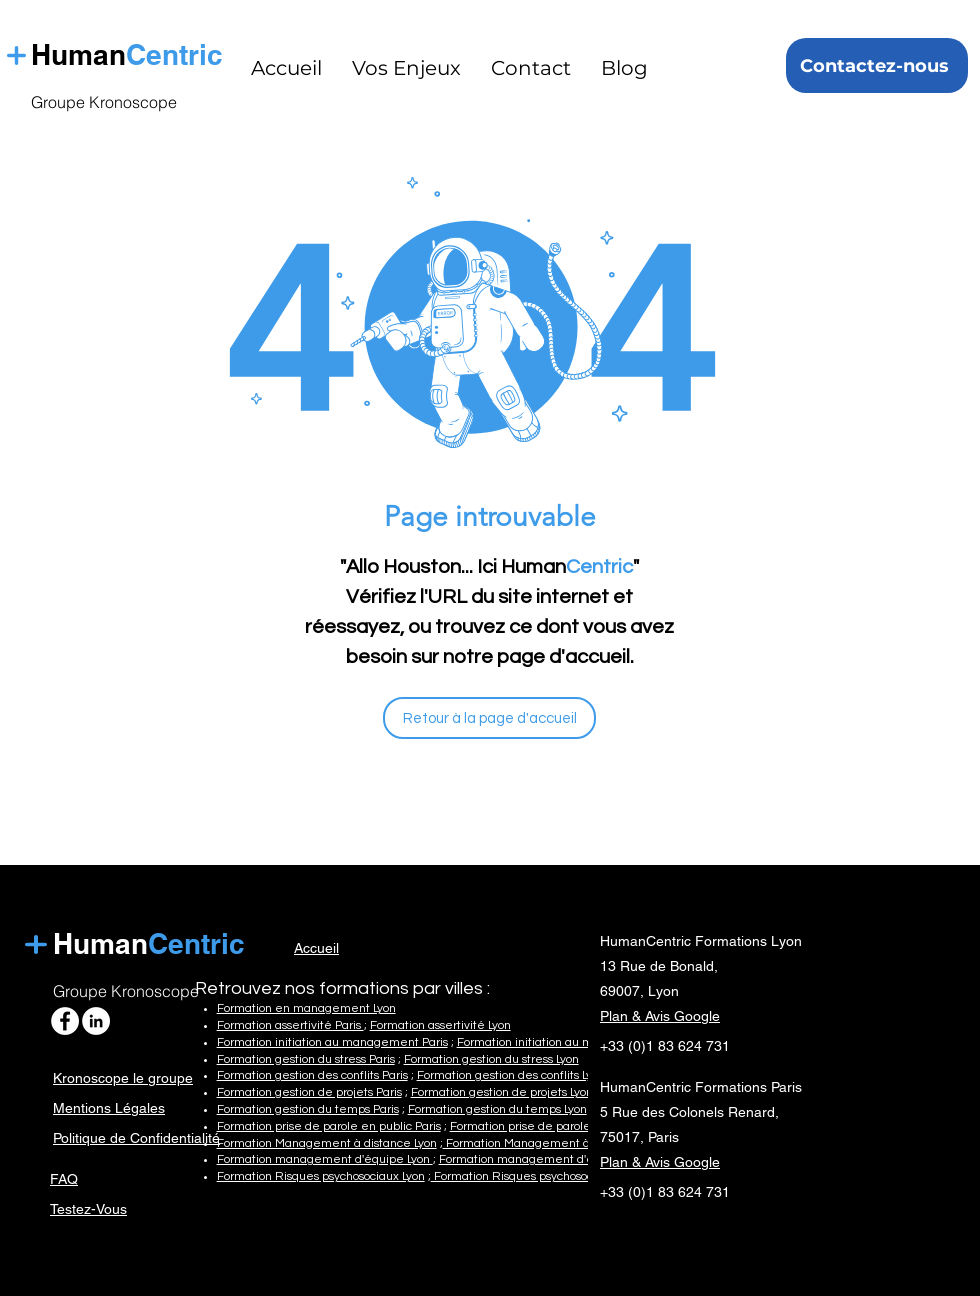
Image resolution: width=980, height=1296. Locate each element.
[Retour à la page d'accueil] (489, 718)
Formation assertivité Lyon (440, 1025)
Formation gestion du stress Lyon (491, 1059)
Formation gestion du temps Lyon (497, 1109)
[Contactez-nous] (877, 65)
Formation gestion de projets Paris (309, 1092)
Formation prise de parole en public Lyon (560, 1126)
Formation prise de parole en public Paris (329, 1126)
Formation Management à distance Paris (556, 1143)
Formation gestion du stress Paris (306, 1059)
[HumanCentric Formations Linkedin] (96, 1021)
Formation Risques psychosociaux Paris (538, 1176)
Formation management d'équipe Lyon (325, 1159)
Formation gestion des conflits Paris (312, 1075)
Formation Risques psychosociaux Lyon (321, 1176)
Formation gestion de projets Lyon (502, 1092)
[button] (406, 68)
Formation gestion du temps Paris (308, 1109)
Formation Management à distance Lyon (327, 1143)
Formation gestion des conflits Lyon (511, 1075)
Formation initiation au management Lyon (571, 1042)
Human (100, 943)
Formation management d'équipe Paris (547, 1159)
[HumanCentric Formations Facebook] (65, 1021)
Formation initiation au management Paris (332, 1042)
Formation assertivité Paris (290, 1025)
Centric (178, 54)
